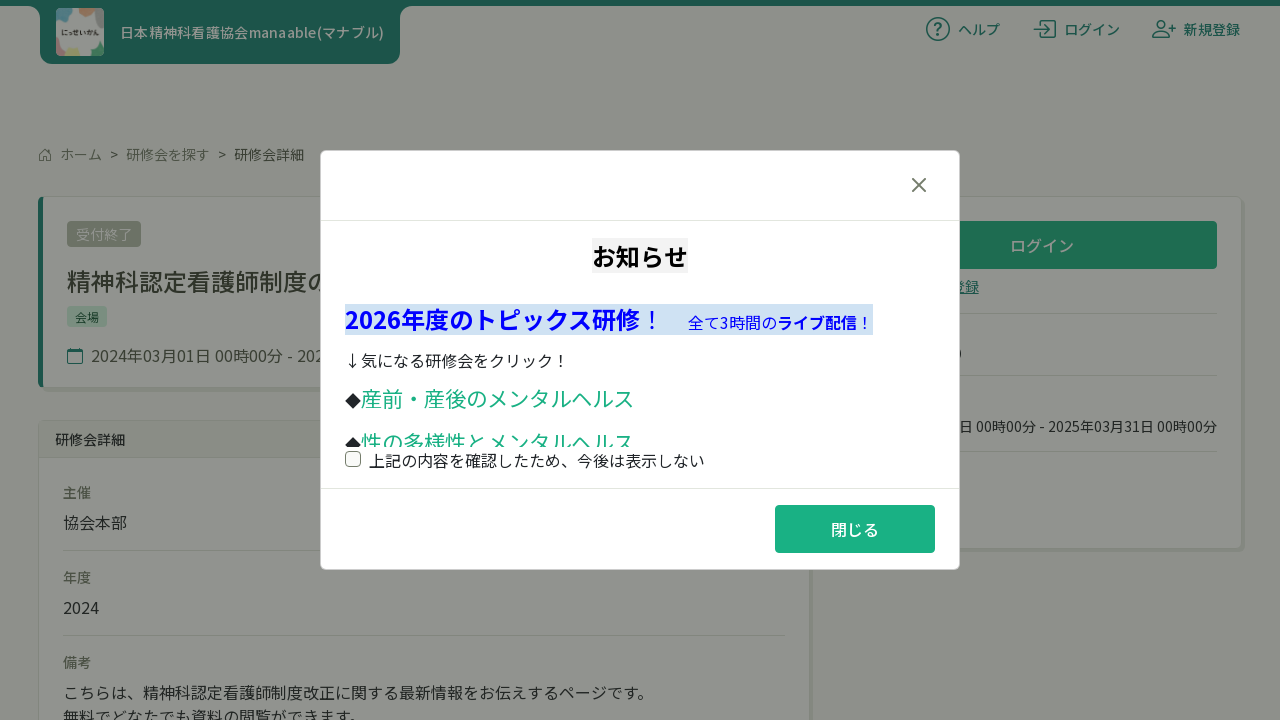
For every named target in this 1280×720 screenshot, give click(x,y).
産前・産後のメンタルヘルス (497, 397)
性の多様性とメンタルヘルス (497, 441)
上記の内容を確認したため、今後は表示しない (525, 460)
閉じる (855, 529)
